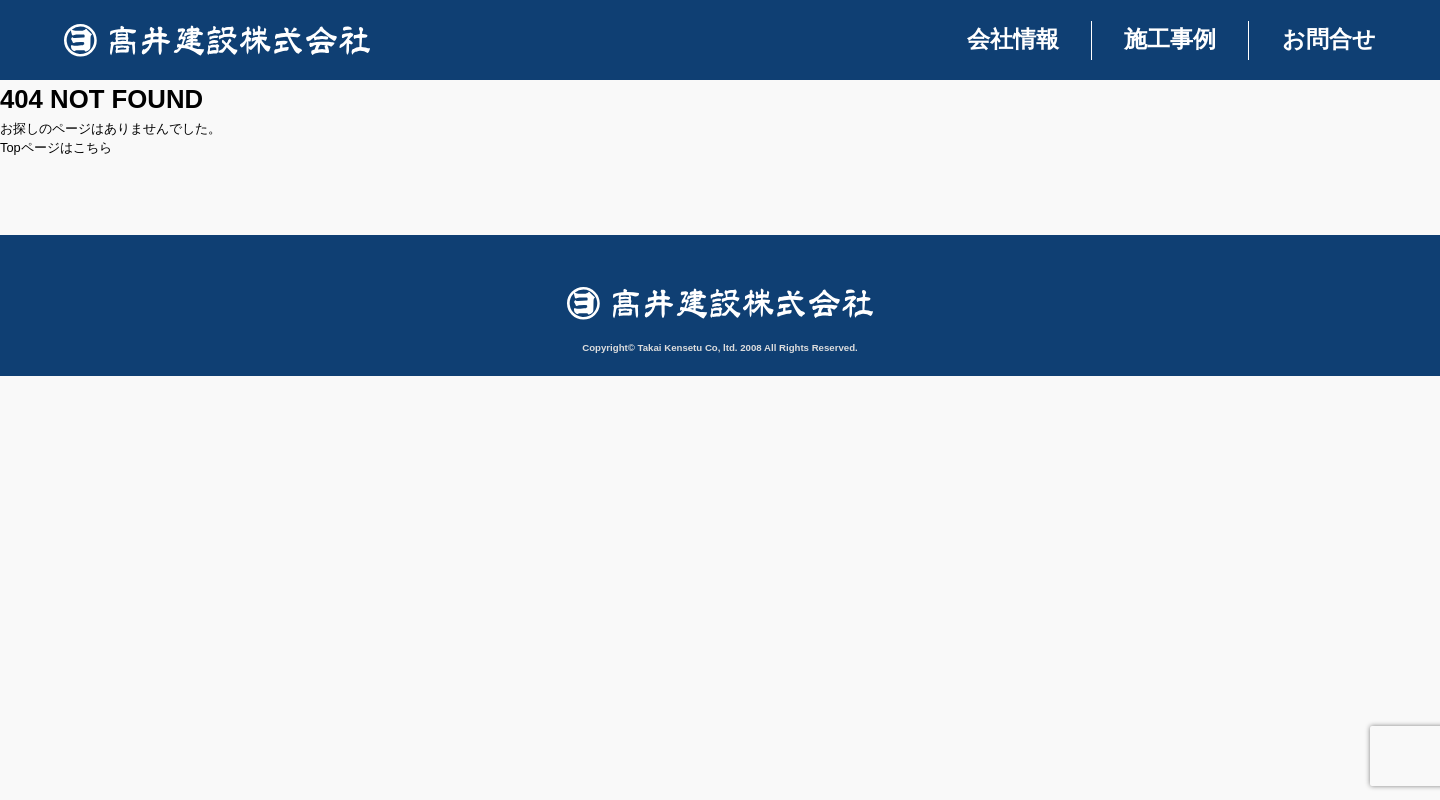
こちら (92, 147)
